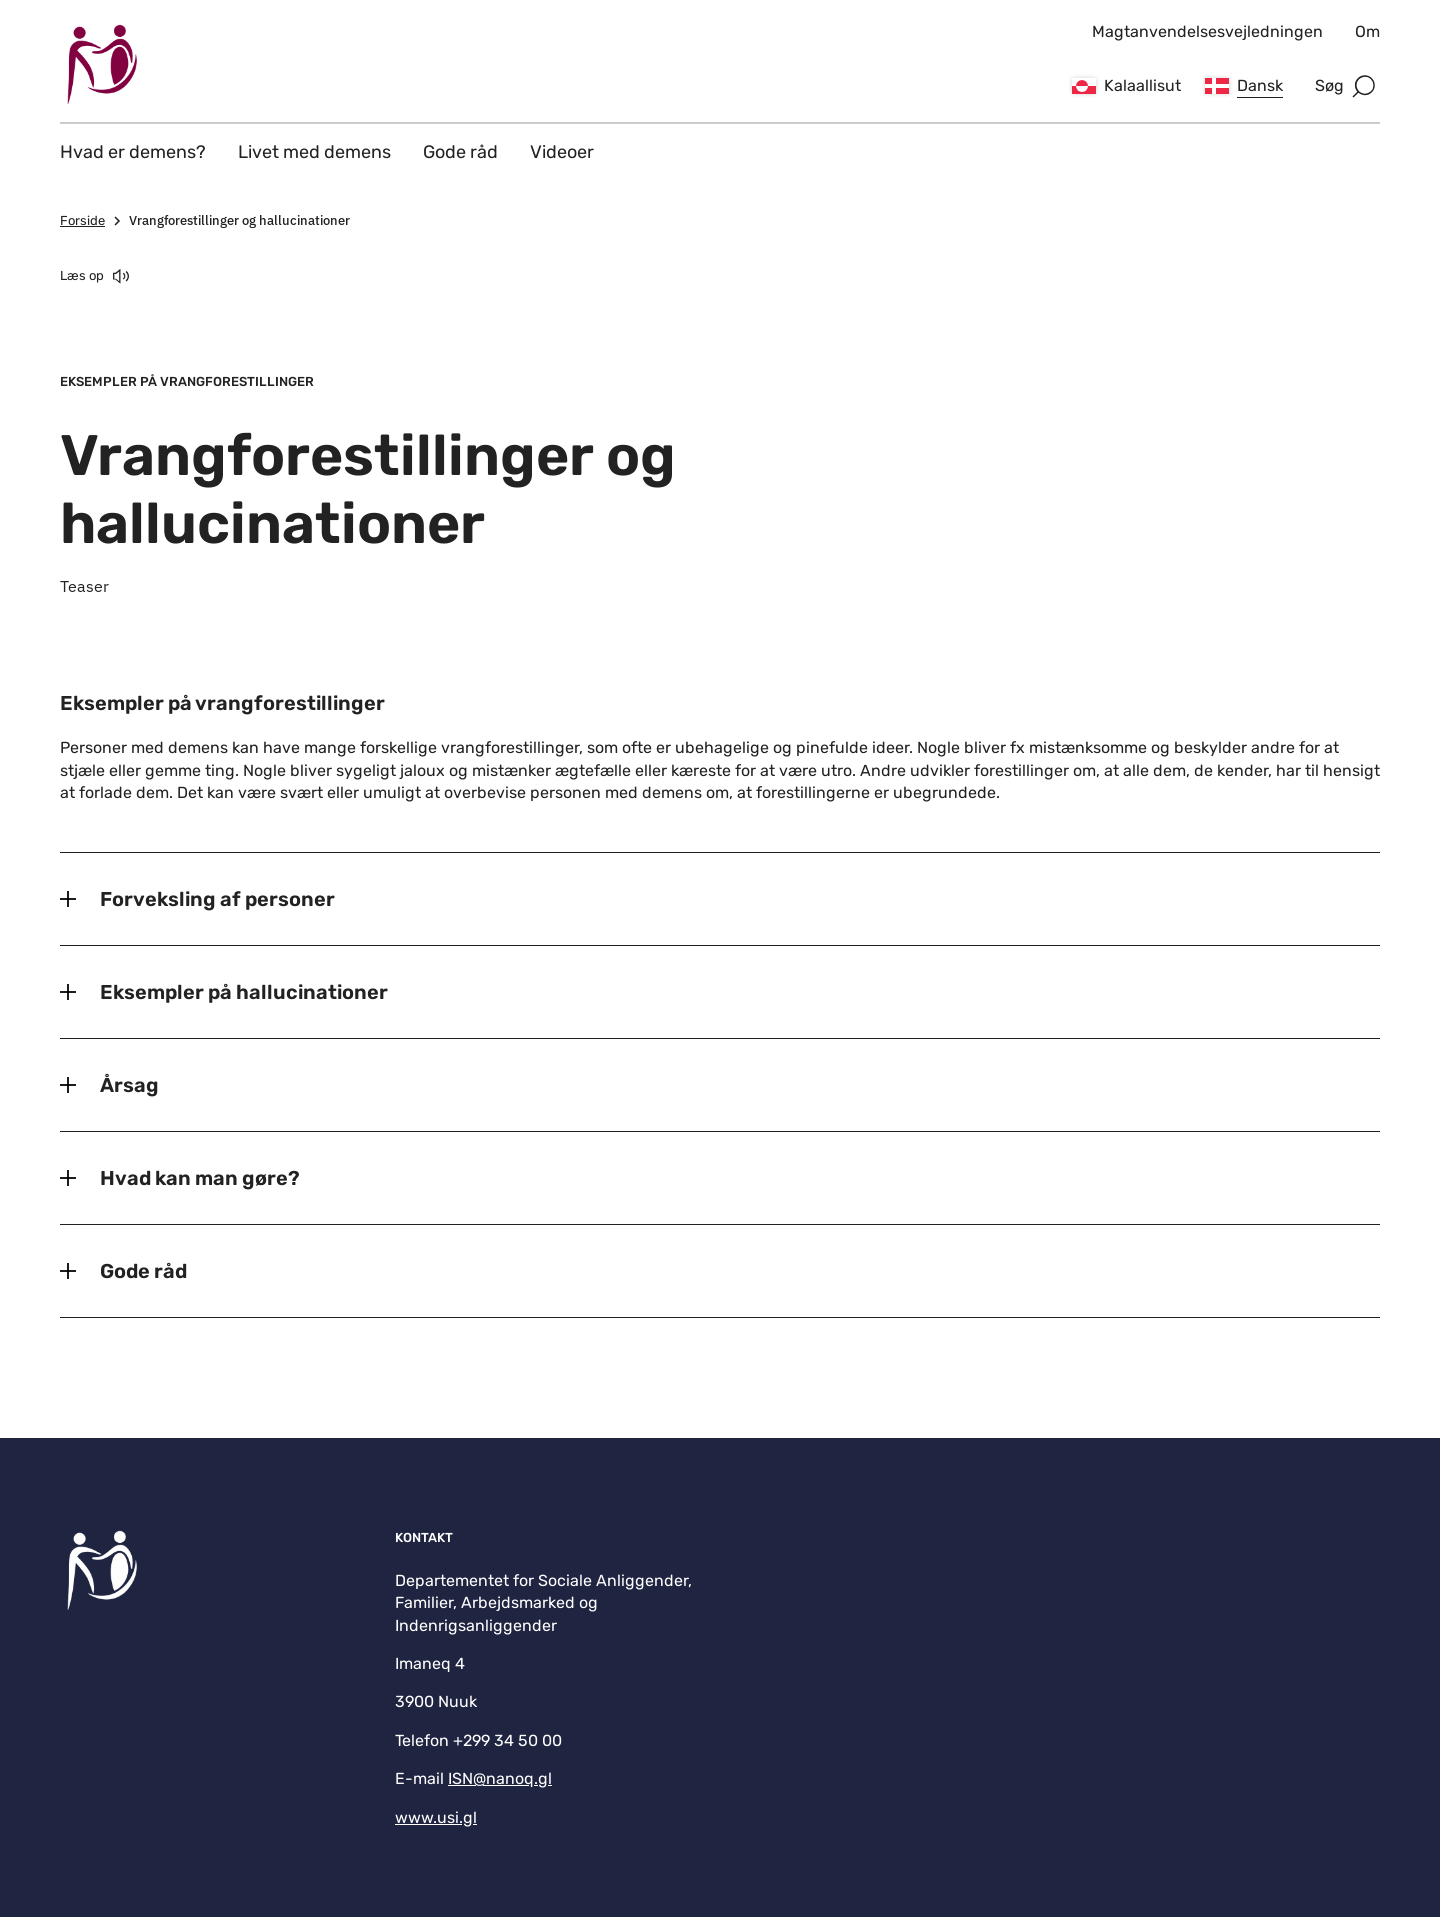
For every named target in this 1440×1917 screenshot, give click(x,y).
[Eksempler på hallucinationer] (720, 992)
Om (1367, 31)
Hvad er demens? (133, 152)
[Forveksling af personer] (720, 899)
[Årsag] (720, 1085)
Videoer (562, 152)
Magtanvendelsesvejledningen (1207, 31)
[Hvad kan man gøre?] (720, 1178)
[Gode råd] (720, 1271)
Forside (92, 221)
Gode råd (460, 152)
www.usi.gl (436, 1817)
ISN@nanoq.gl (500, 1778)
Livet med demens (314, 152)
